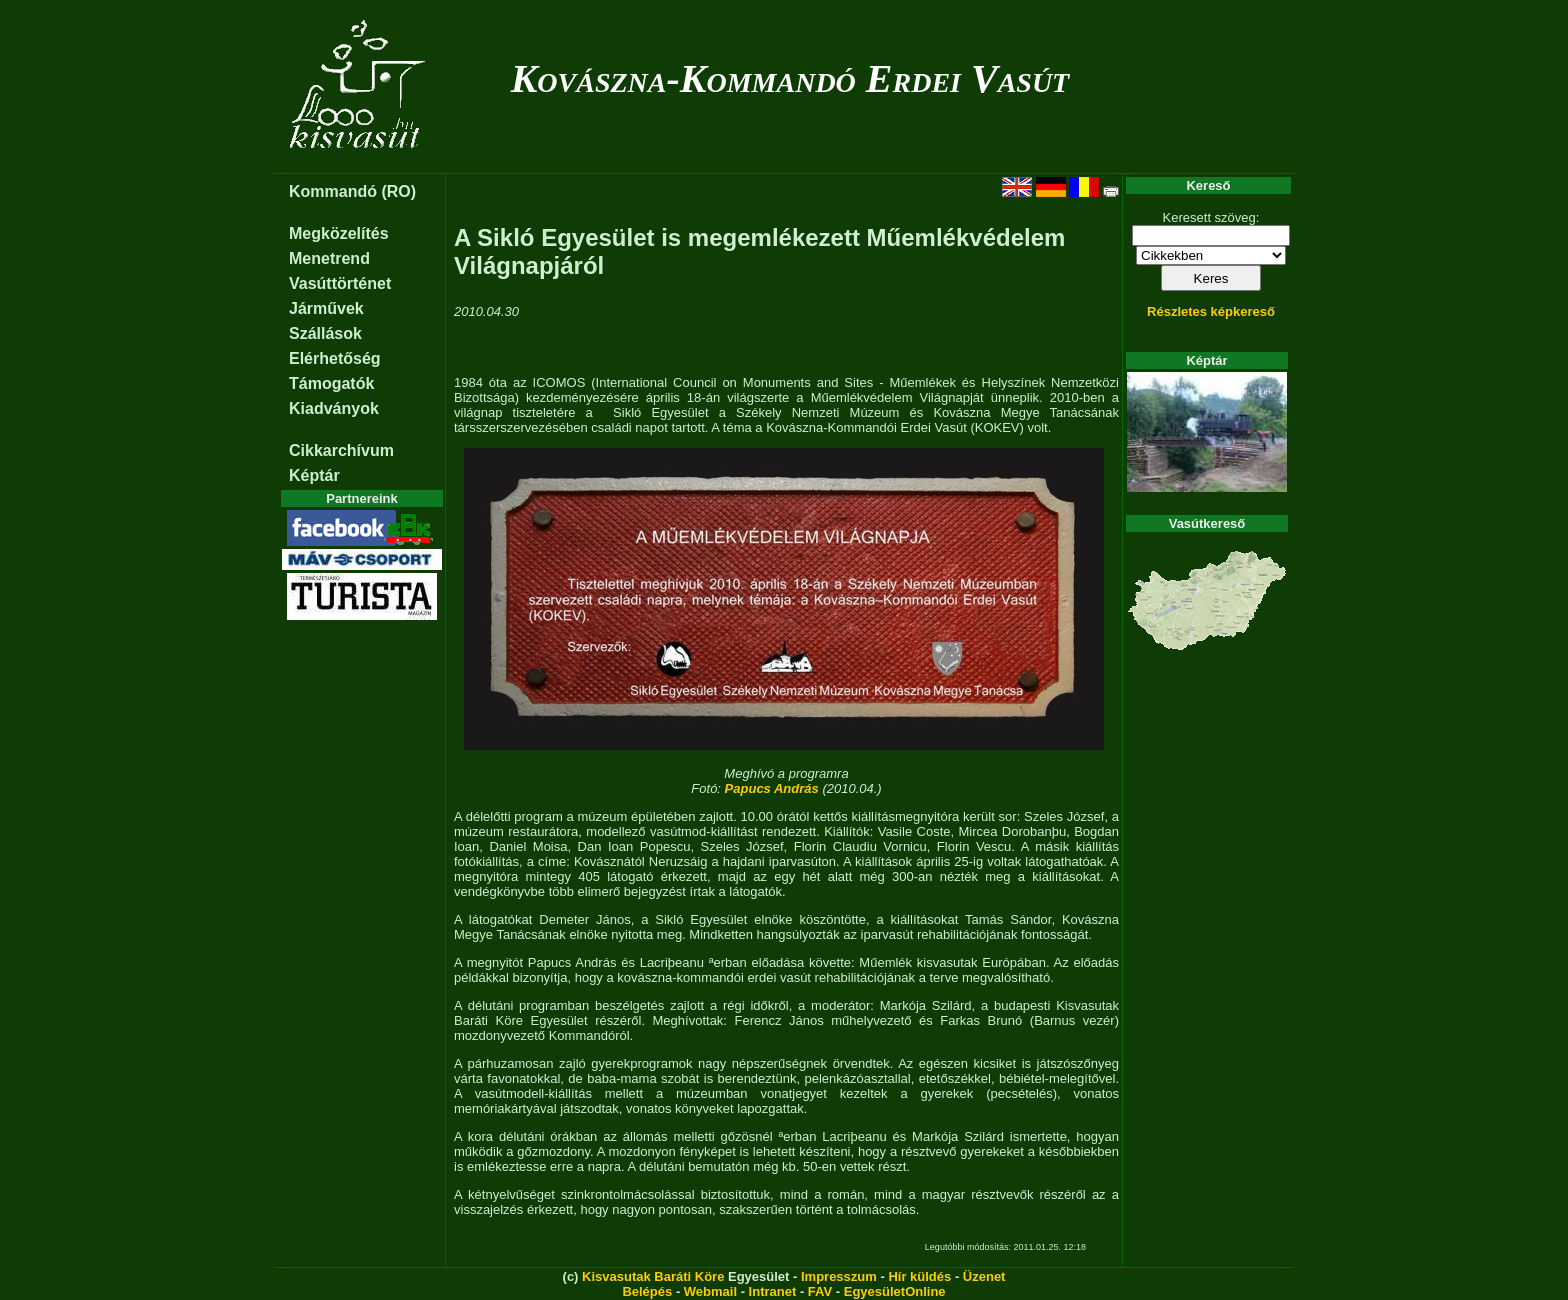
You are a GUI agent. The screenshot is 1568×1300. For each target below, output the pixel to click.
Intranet (773, 1291)
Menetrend (329, 258)
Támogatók (331, 383)
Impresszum (839, 1276)
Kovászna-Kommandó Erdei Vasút (790, 78)
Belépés (647, 1291)
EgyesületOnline (895, 1291)
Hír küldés (919, 1276)
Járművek (326, 308)
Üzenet (984, 1276)
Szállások (325, 333)
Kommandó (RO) (352, 191)
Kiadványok (334, 408)
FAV (820, 1291)
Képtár (314, 475)
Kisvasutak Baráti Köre (653, 1276)
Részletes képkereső (1211, 311)
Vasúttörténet (340, 283)
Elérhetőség (335, 358)
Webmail (710, 1291)
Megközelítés (339, 233)
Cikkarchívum (341, 450)
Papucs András (772, 788)
